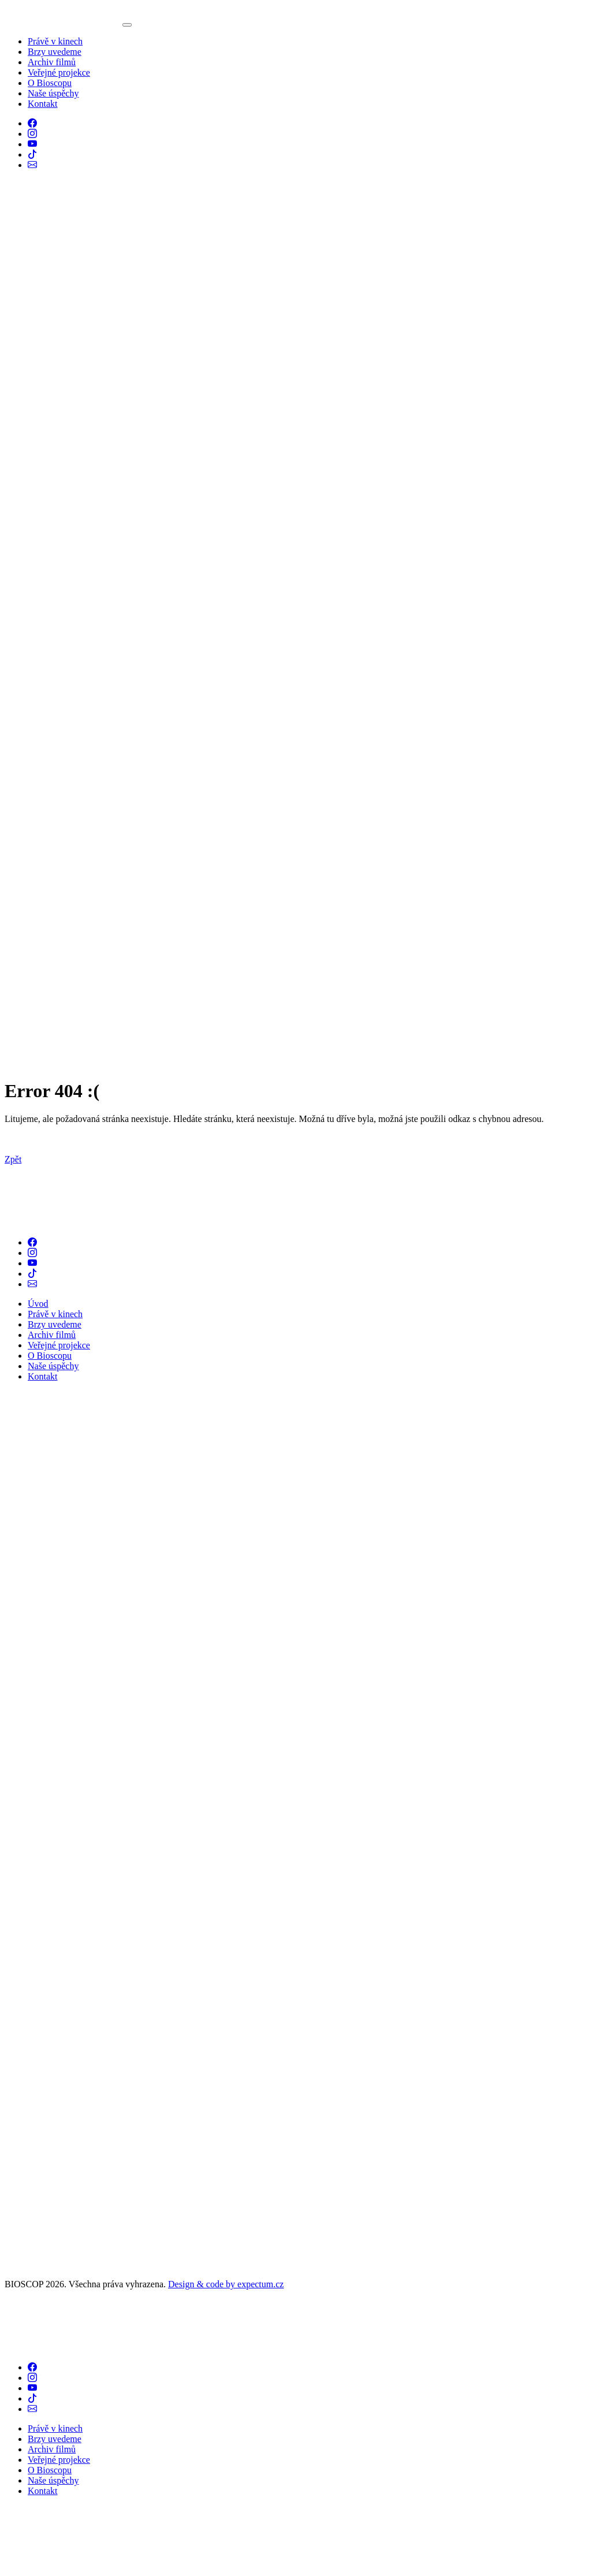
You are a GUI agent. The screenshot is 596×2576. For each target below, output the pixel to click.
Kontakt (43, 104)
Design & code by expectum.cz (226, 2284)
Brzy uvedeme (54, 52)
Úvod (38, 1303)
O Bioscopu (50, 83)
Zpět (13, 1159)
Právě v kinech (55, 41)
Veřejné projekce (59, 72)
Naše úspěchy (53, 93)
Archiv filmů (52, 62)
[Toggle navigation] (127, 25)
